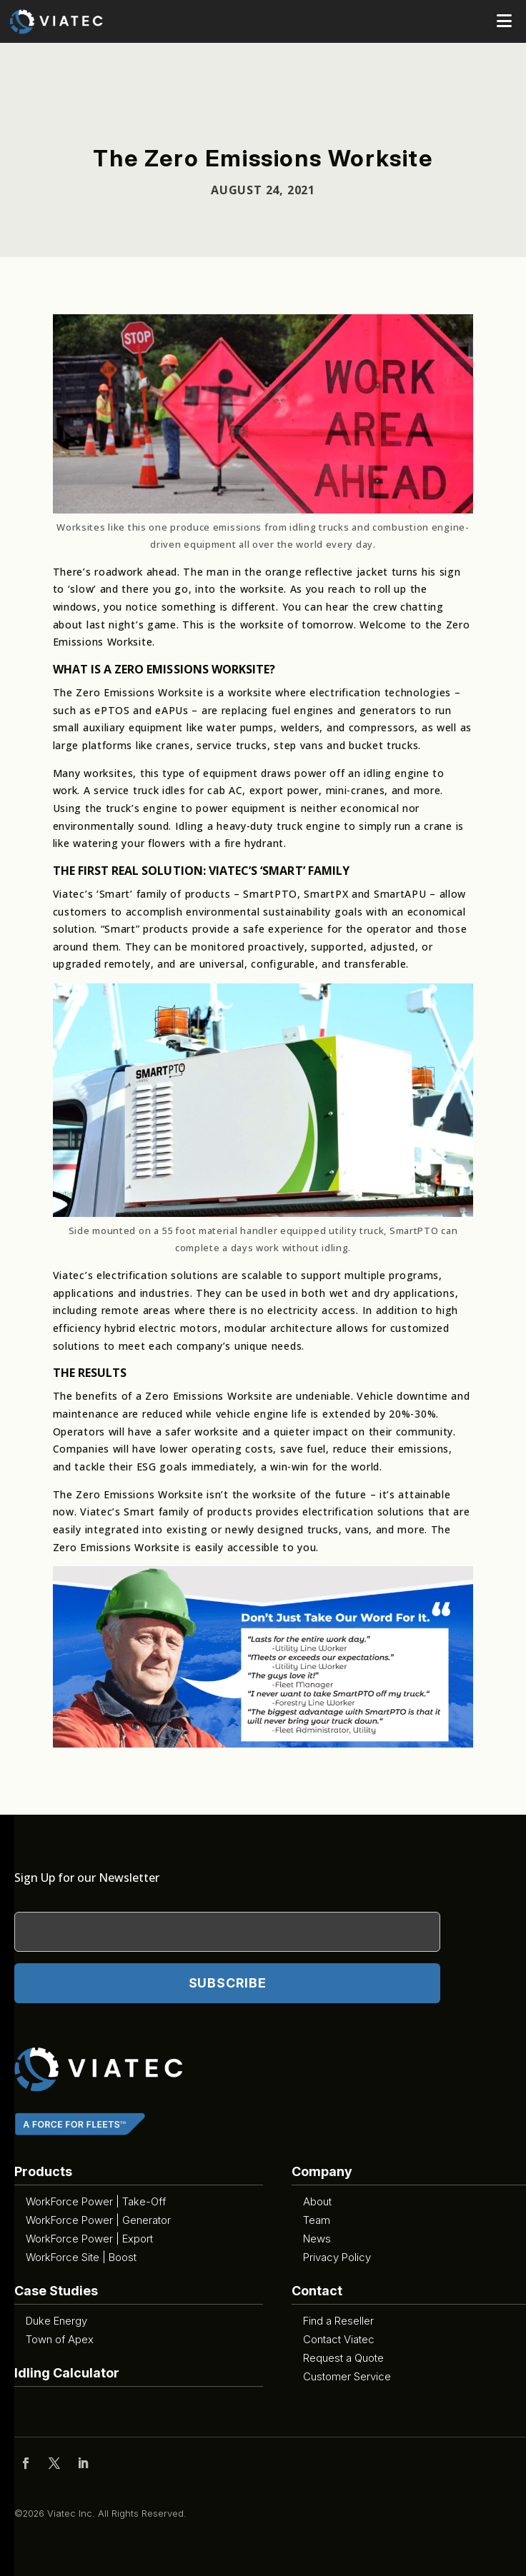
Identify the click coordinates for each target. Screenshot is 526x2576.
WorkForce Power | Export (89, 2238)
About (317, 2201)
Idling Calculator (66, 2372)
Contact (317, 2290)
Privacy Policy (337, 2257)
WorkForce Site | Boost (81, 2257)
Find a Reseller (338, 2320)
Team (316, 2220)
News (317, 2238)
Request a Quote (343, 2358)
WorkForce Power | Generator (98, 2220)
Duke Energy (56, 2320)
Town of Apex (60, 2339)
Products (43, 2171)
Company (322, 2171)
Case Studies (56, 2290)
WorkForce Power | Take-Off (96, 2201)
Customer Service (347, 2376)
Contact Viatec (338, 2339)
